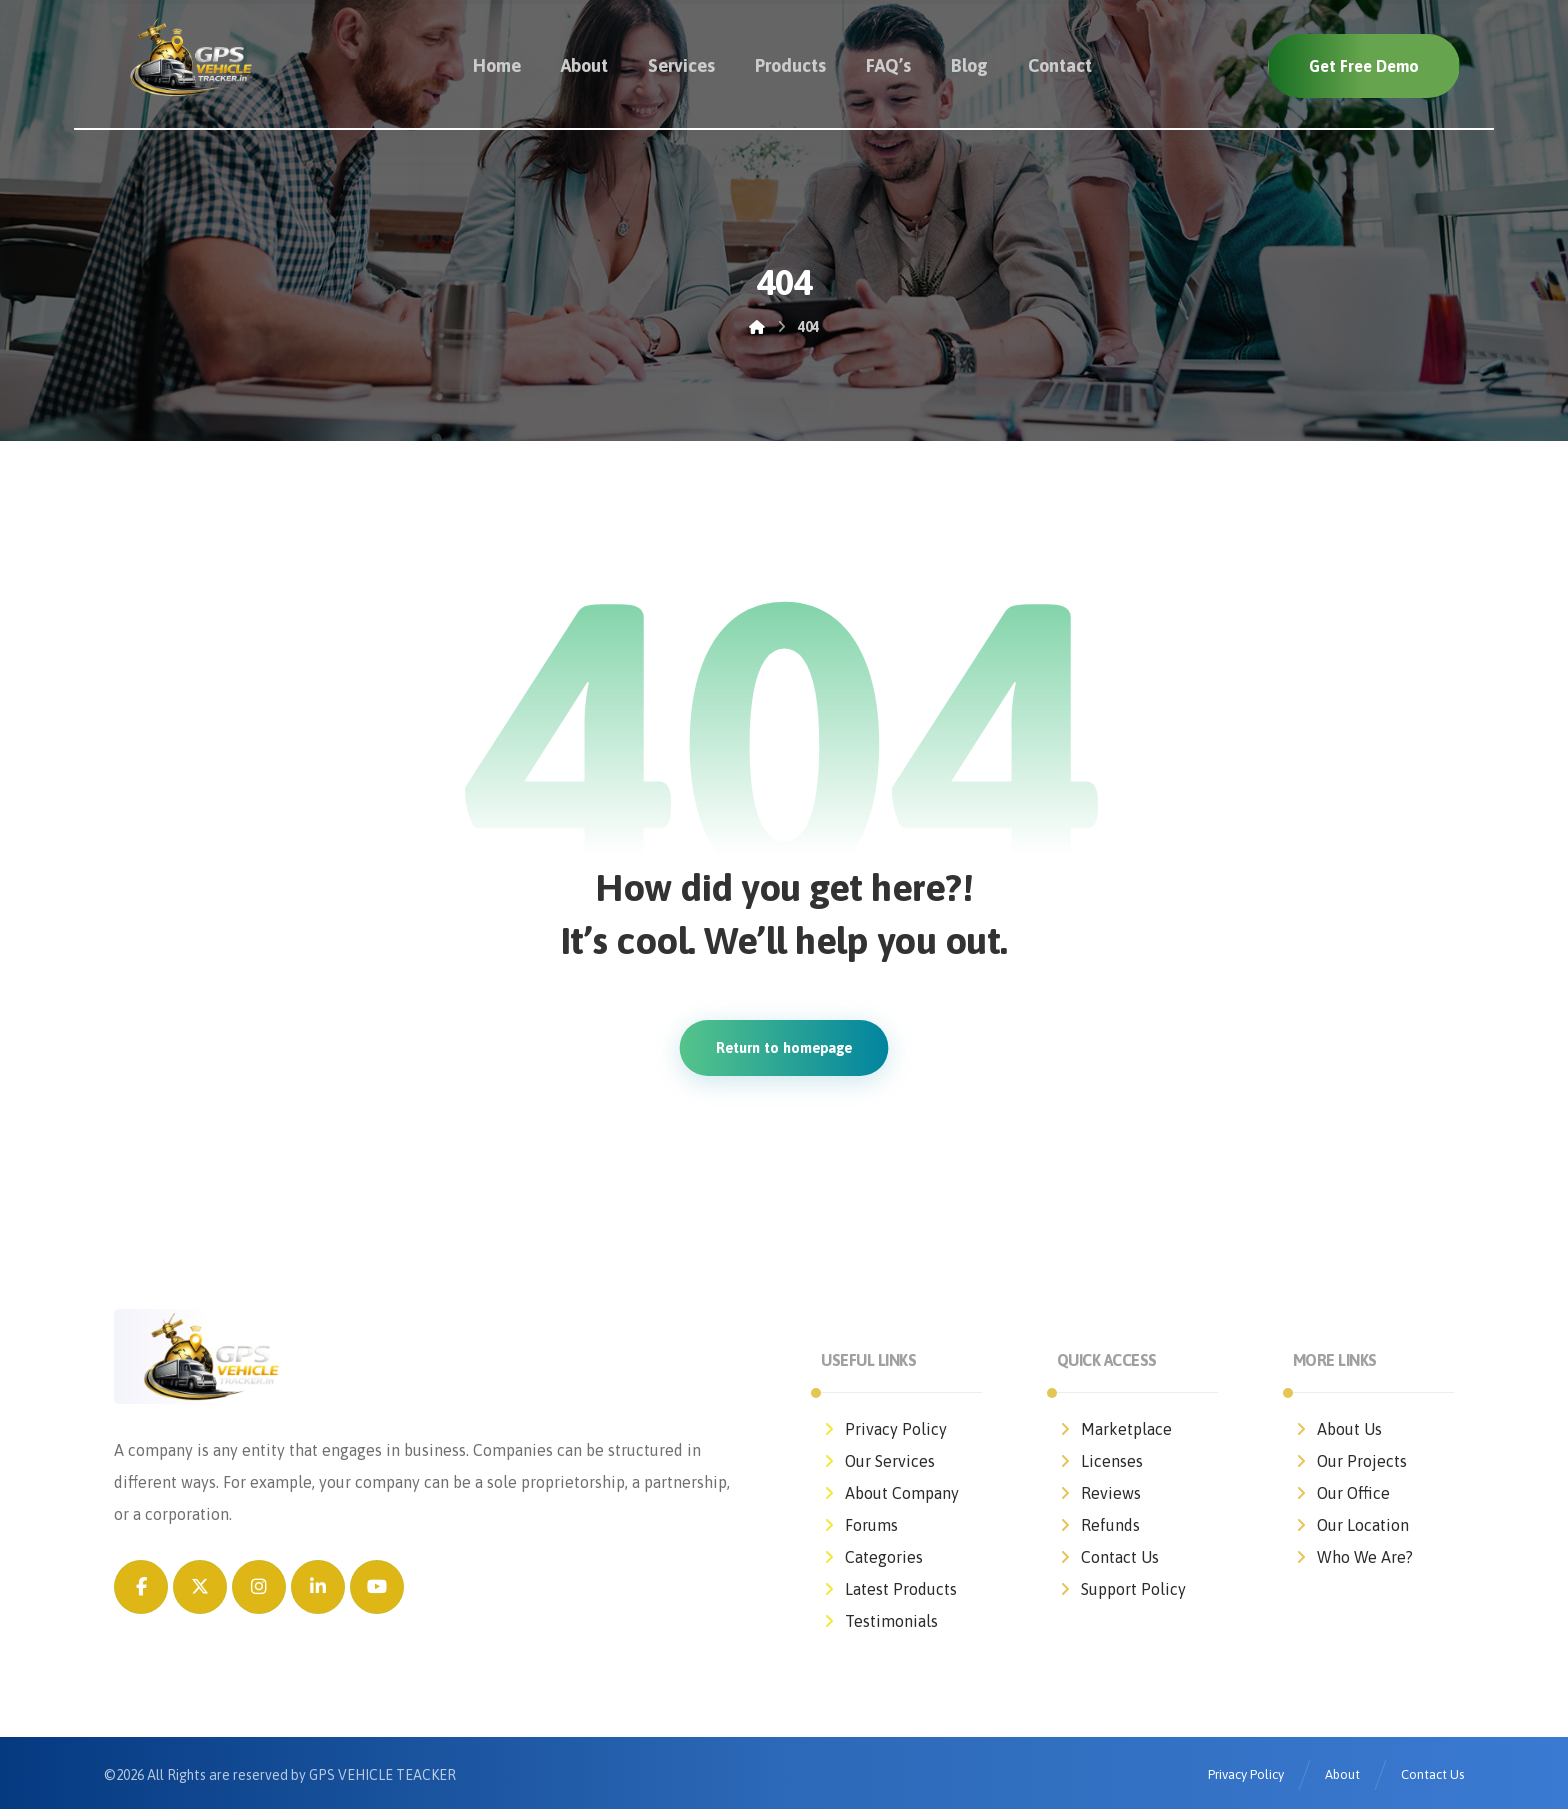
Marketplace (1114, 1429)
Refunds (1098, 1525)
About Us (1337, 1429)
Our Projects (1350, 1461)
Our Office (1341, 1493)
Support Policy (1121, 1589)
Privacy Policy (884, 1429)
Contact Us (1108, 1557)
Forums (859, 1525)
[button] (141, 1587)
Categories (872, 1557)
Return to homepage (784, 1048)
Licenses (1100, 1461)
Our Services (878, 1461)
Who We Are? (1353, 1557)
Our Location (1351, 1525)
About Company (890, 1493)
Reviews (1099, 1493)
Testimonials (879, 1621)
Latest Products (889, 1589)
